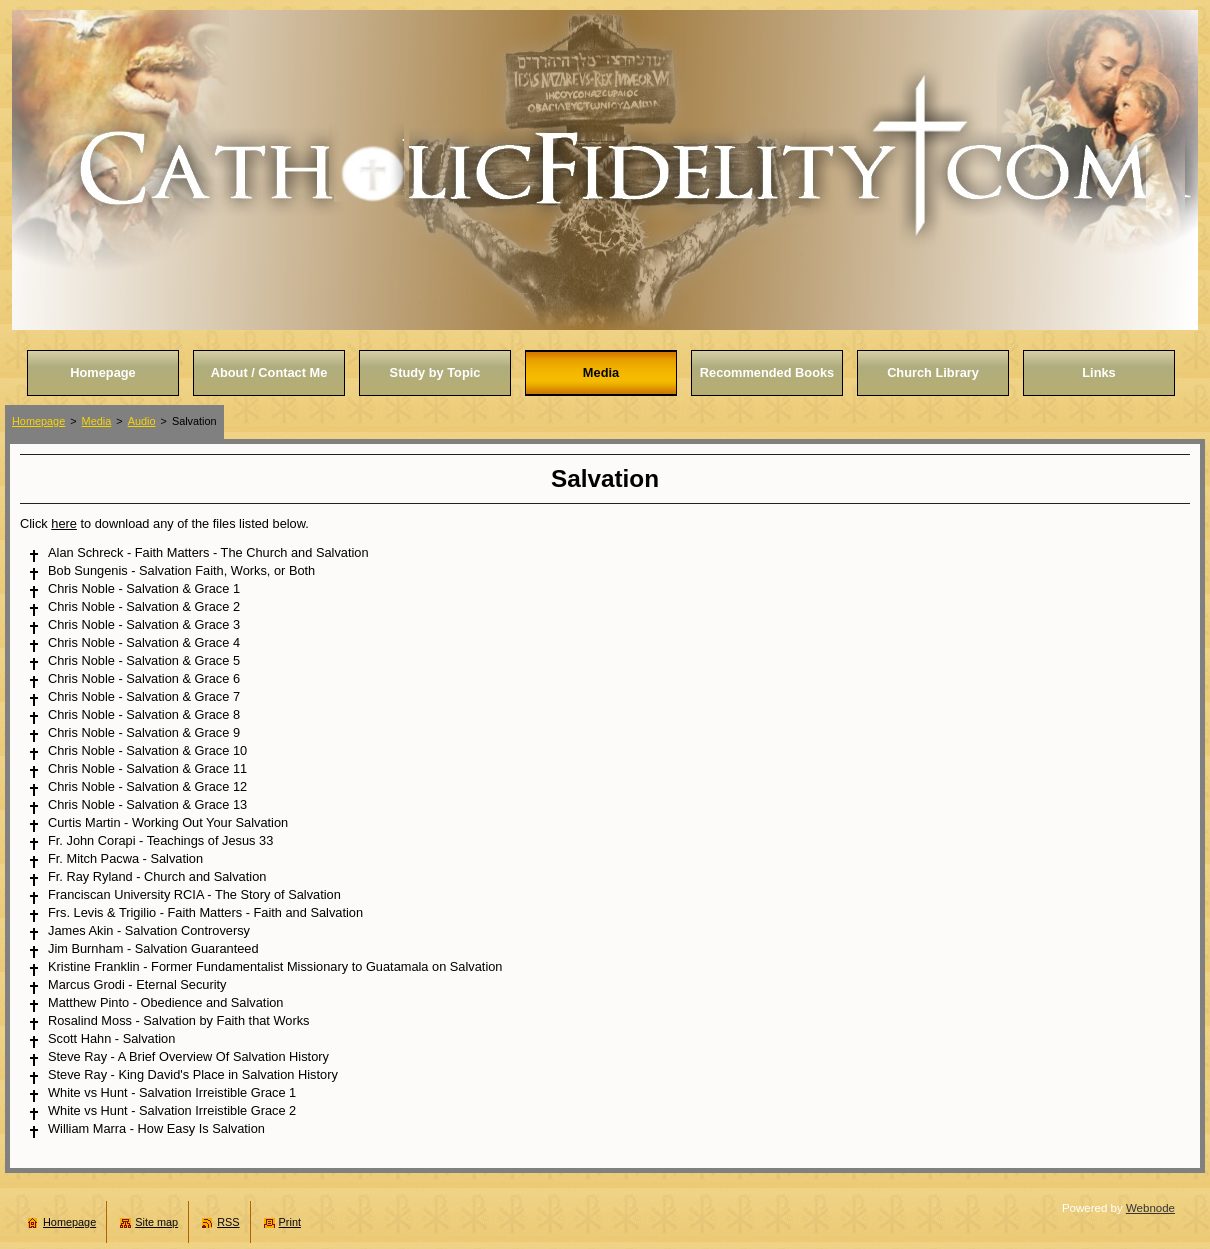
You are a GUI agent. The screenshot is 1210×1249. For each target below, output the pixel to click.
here (64, 523)
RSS (228, 1222)
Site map (156, 1222)
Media (97, 421)
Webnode (1150, 1208)
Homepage (38, 421)
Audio (142, 421)
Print (290, 1222)
